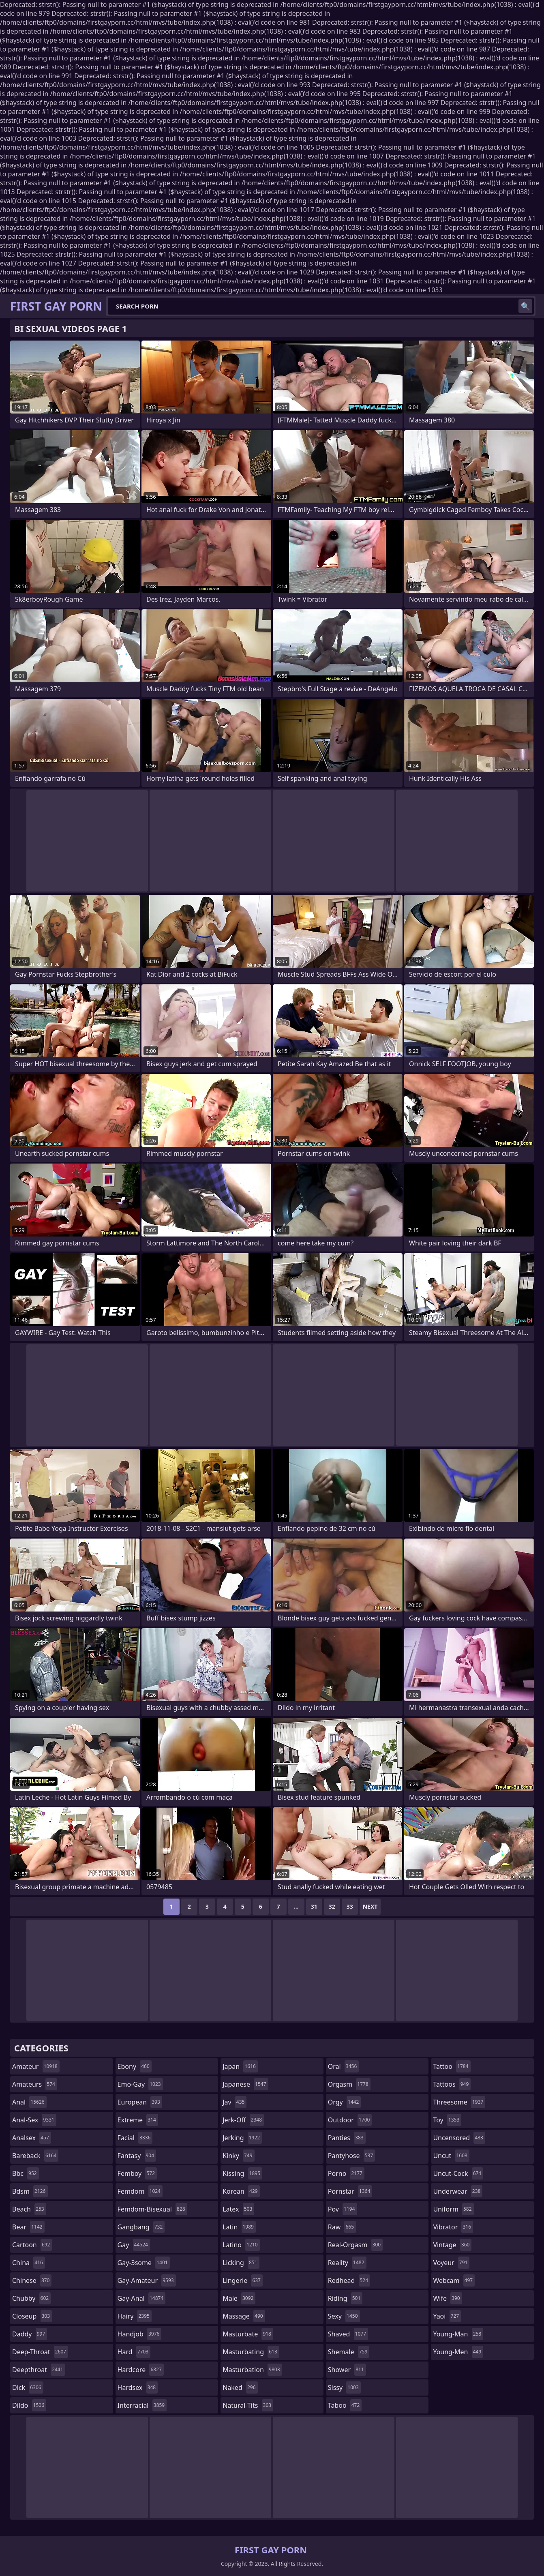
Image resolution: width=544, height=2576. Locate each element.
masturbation (252, 2370)
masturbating (251, 2352)
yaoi (447, 2316)
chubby (31, 2298)
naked (240, 2387)
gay (134, 2245)
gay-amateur (147, 2280)
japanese (245, 2084)
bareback (35, 2156)
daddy (29, 2334)
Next (370, 1906)
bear (28, 2227)
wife (447, 2298)
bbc (25, 2173)
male (239, 2298)
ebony (135, 2066)
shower (347, 2370)
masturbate (248, 2334)
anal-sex (34, 2120)
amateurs (34, 2084)
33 (350, 1906)
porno (346, 2173)
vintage (452, 2245)
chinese (31, 2280)
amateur (36, 2066)
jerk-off (243, 2120)
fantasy (137, 2156)
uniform (453, 2209)
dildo (29, 2405)
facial (135, 2138)
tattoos (452, 2084)
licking (241, 2263)
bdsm (30, 2191)
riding (345, 2298)
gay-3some (144, 2263)
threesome (459, 2102)
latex (238, 2209)
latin (239, 2227)
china (28, 2263)
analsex (31, 2138)
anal (29, 2102)
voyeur (451, 2263)
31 (314, 1906)
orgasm (349, 2084)
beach (29, 2209)
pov (342, 2209)
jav (234, 2102)
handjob (140, 2334)
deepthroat (38, 2370)
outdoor (350, 2120)
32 (332, 1906)
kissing (242, 2173)
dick (27, 2387)
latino (241, 2245)
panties (347, 2138)
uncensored (459, 2138)
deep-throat (40, 2352)
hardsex (138, 2387)
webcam (454, 2280)
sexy (344, 2316)
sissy (344, 2387)
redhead (349, 2280)
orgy (344, 2102)
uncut (451, 2156)
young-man (458, 2334)
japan (240, 2066)
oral (343, 2066)
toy (447, 2120)
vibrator (453, 2227)
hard (134, 2352)
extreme (138, 2120)
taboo (345, 2405)
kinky (238, 2156)
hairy (135, 2316)
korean (241, 2191)
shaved (348, 2334)
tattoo (451, 2066)
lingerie (243, 2280)
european (140, 2102)
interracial (142, 2405)
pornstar (350, 2191)
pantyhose (351, 2156)
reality (347, 2263)
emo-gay (140, 2084)
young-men (458, 2352)
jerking (242, 2138)
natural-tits (248, 2405)
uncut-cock (458, 2173)
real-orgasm (355, 2245)
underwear (457, 2191)
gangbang (141, 2227)
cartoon (32, 2245)
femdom (140, 2191)
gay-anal (142, 2298)
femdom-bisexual (152, 2209)
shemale (349, 2352)
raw (342, 2227)
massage (244, 2316)
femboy (137, 2173)
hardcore (141, 2370)
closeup (32, 2316)
